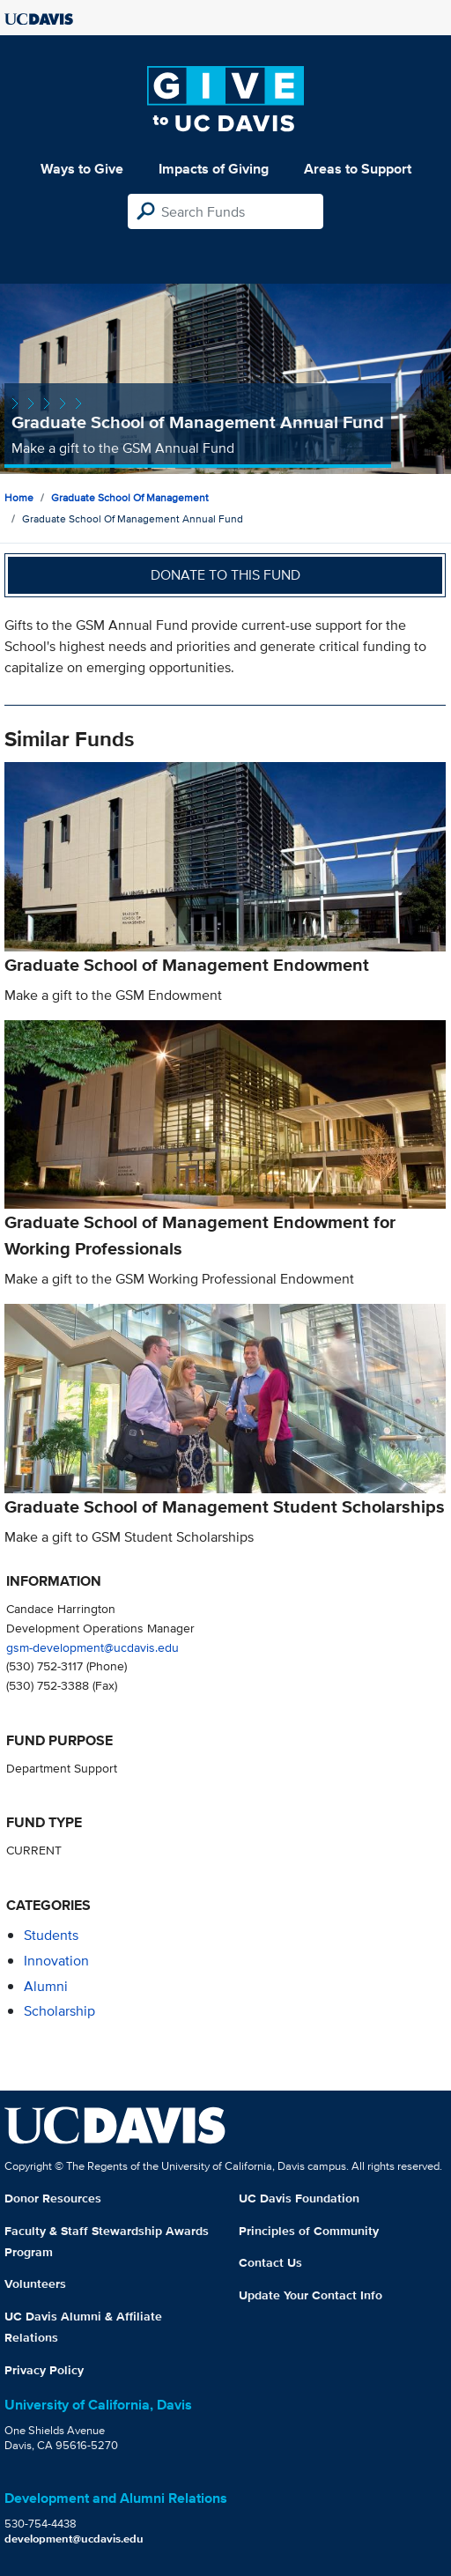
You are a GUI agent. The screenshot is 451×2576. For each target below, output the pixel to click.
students (51, 1935)
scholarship (59, 2011)
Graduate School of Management (130, 497)
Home (18, 497)
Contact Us (270, 2262)
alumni (46, 1986)
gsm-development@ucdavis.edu (92, 1647)
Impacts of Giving (214, 169)
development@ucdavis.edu (74, 2538)
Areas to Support (357, 169)
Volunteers (35, 2283)
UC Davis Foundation (299, 2198)
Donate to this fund (225, 575)
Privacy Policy (44, 2370)
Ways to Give (82, 169)
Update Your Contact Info (310, 2295)
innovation (56, 1961)
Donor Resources (52, 2198)
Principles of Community (309, 2230)
